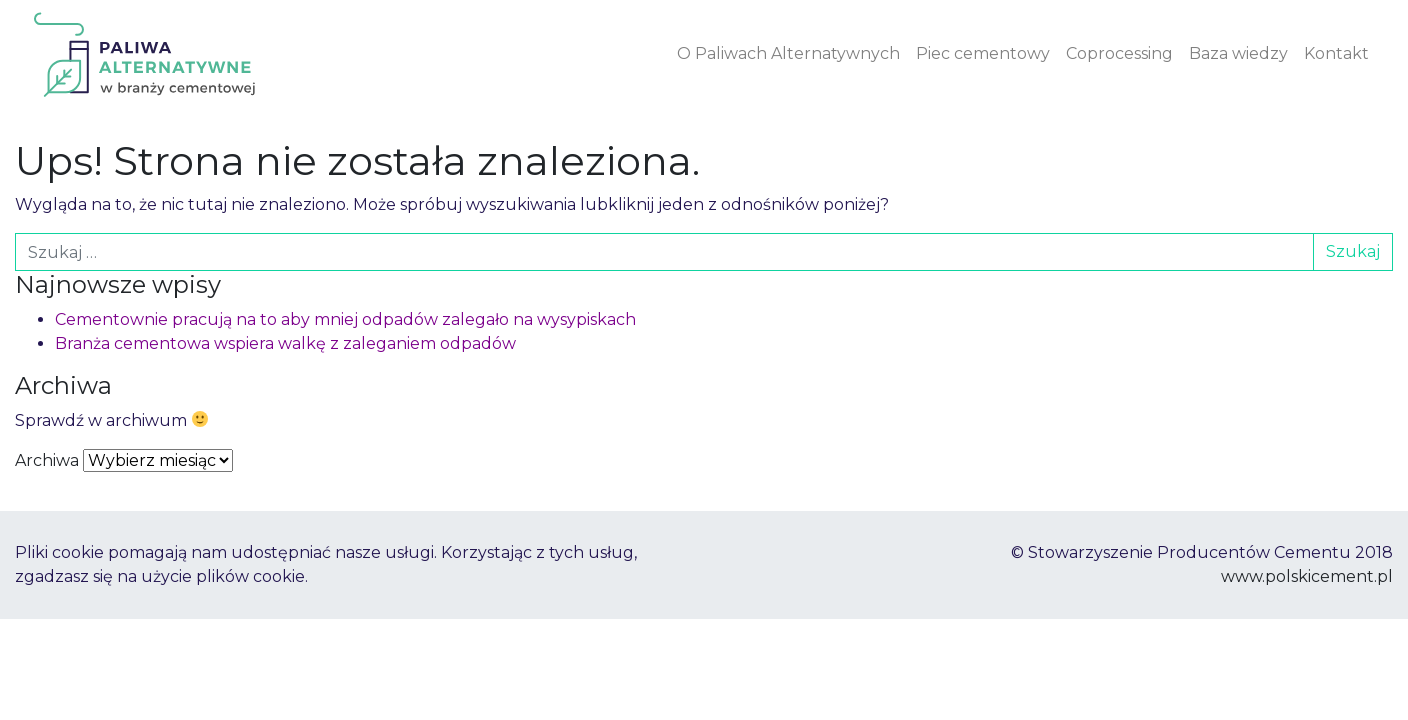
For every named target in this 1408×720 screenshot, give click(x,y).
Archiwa (47, 460)
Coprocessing (1119, 53)
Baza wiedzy (1238, 53)
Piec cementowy (983, 53)
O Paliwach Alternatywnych (788, 53)
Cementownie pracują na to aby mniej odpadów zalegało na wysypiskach (345, 319)
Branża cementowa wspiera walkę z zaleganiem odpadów (285, 343)
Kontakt (1336, 53)
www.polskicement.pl (1307, 576)
